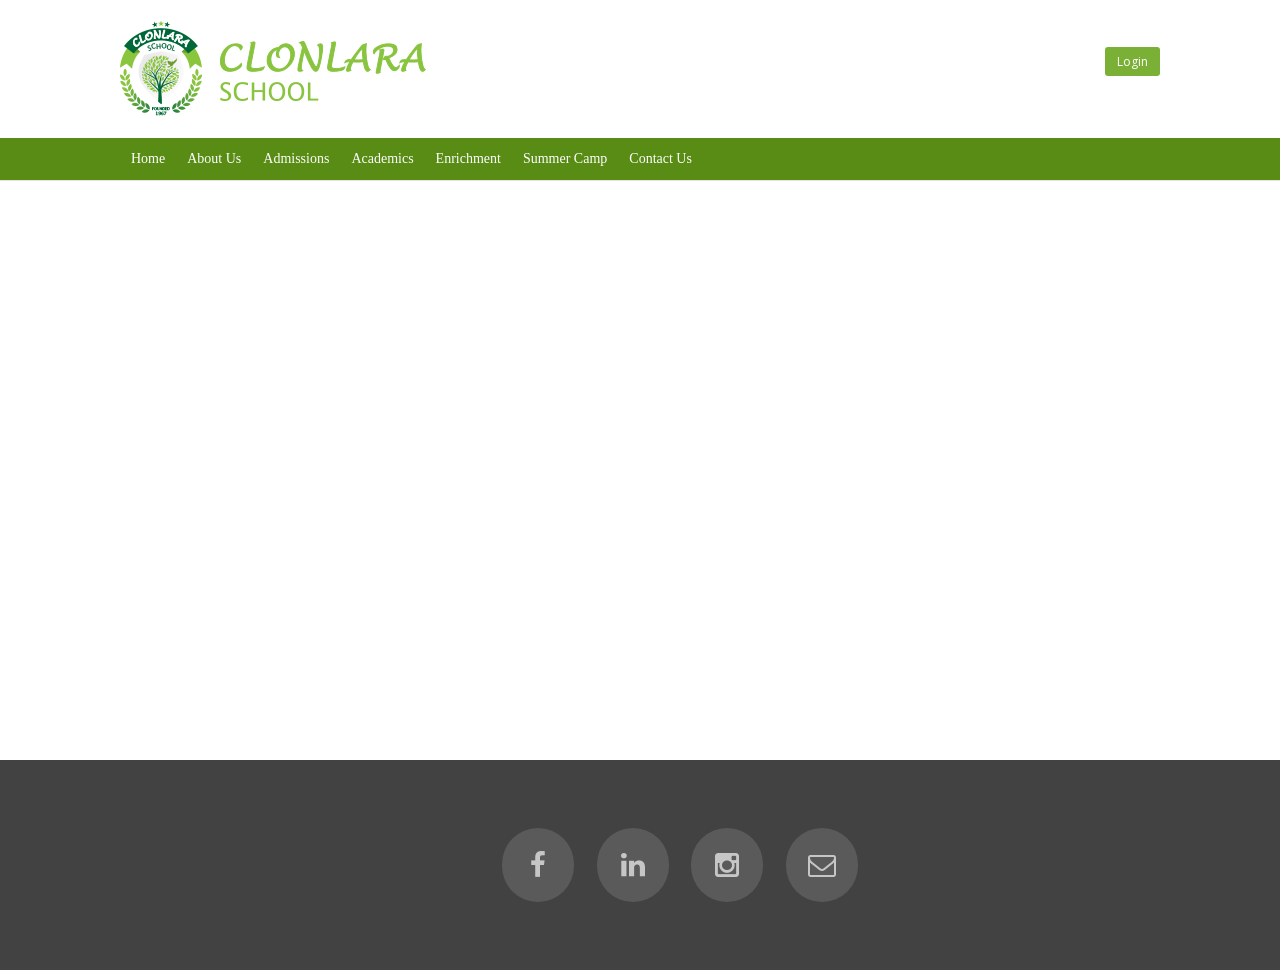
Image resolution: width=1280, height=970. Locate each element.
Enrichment (468, 158)
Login (1132, 61)
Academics (382, 158)
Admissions (296, 158)
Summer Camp (565, 158)
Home (148, 158)
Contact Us (660, 158)
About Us (214, 158)
